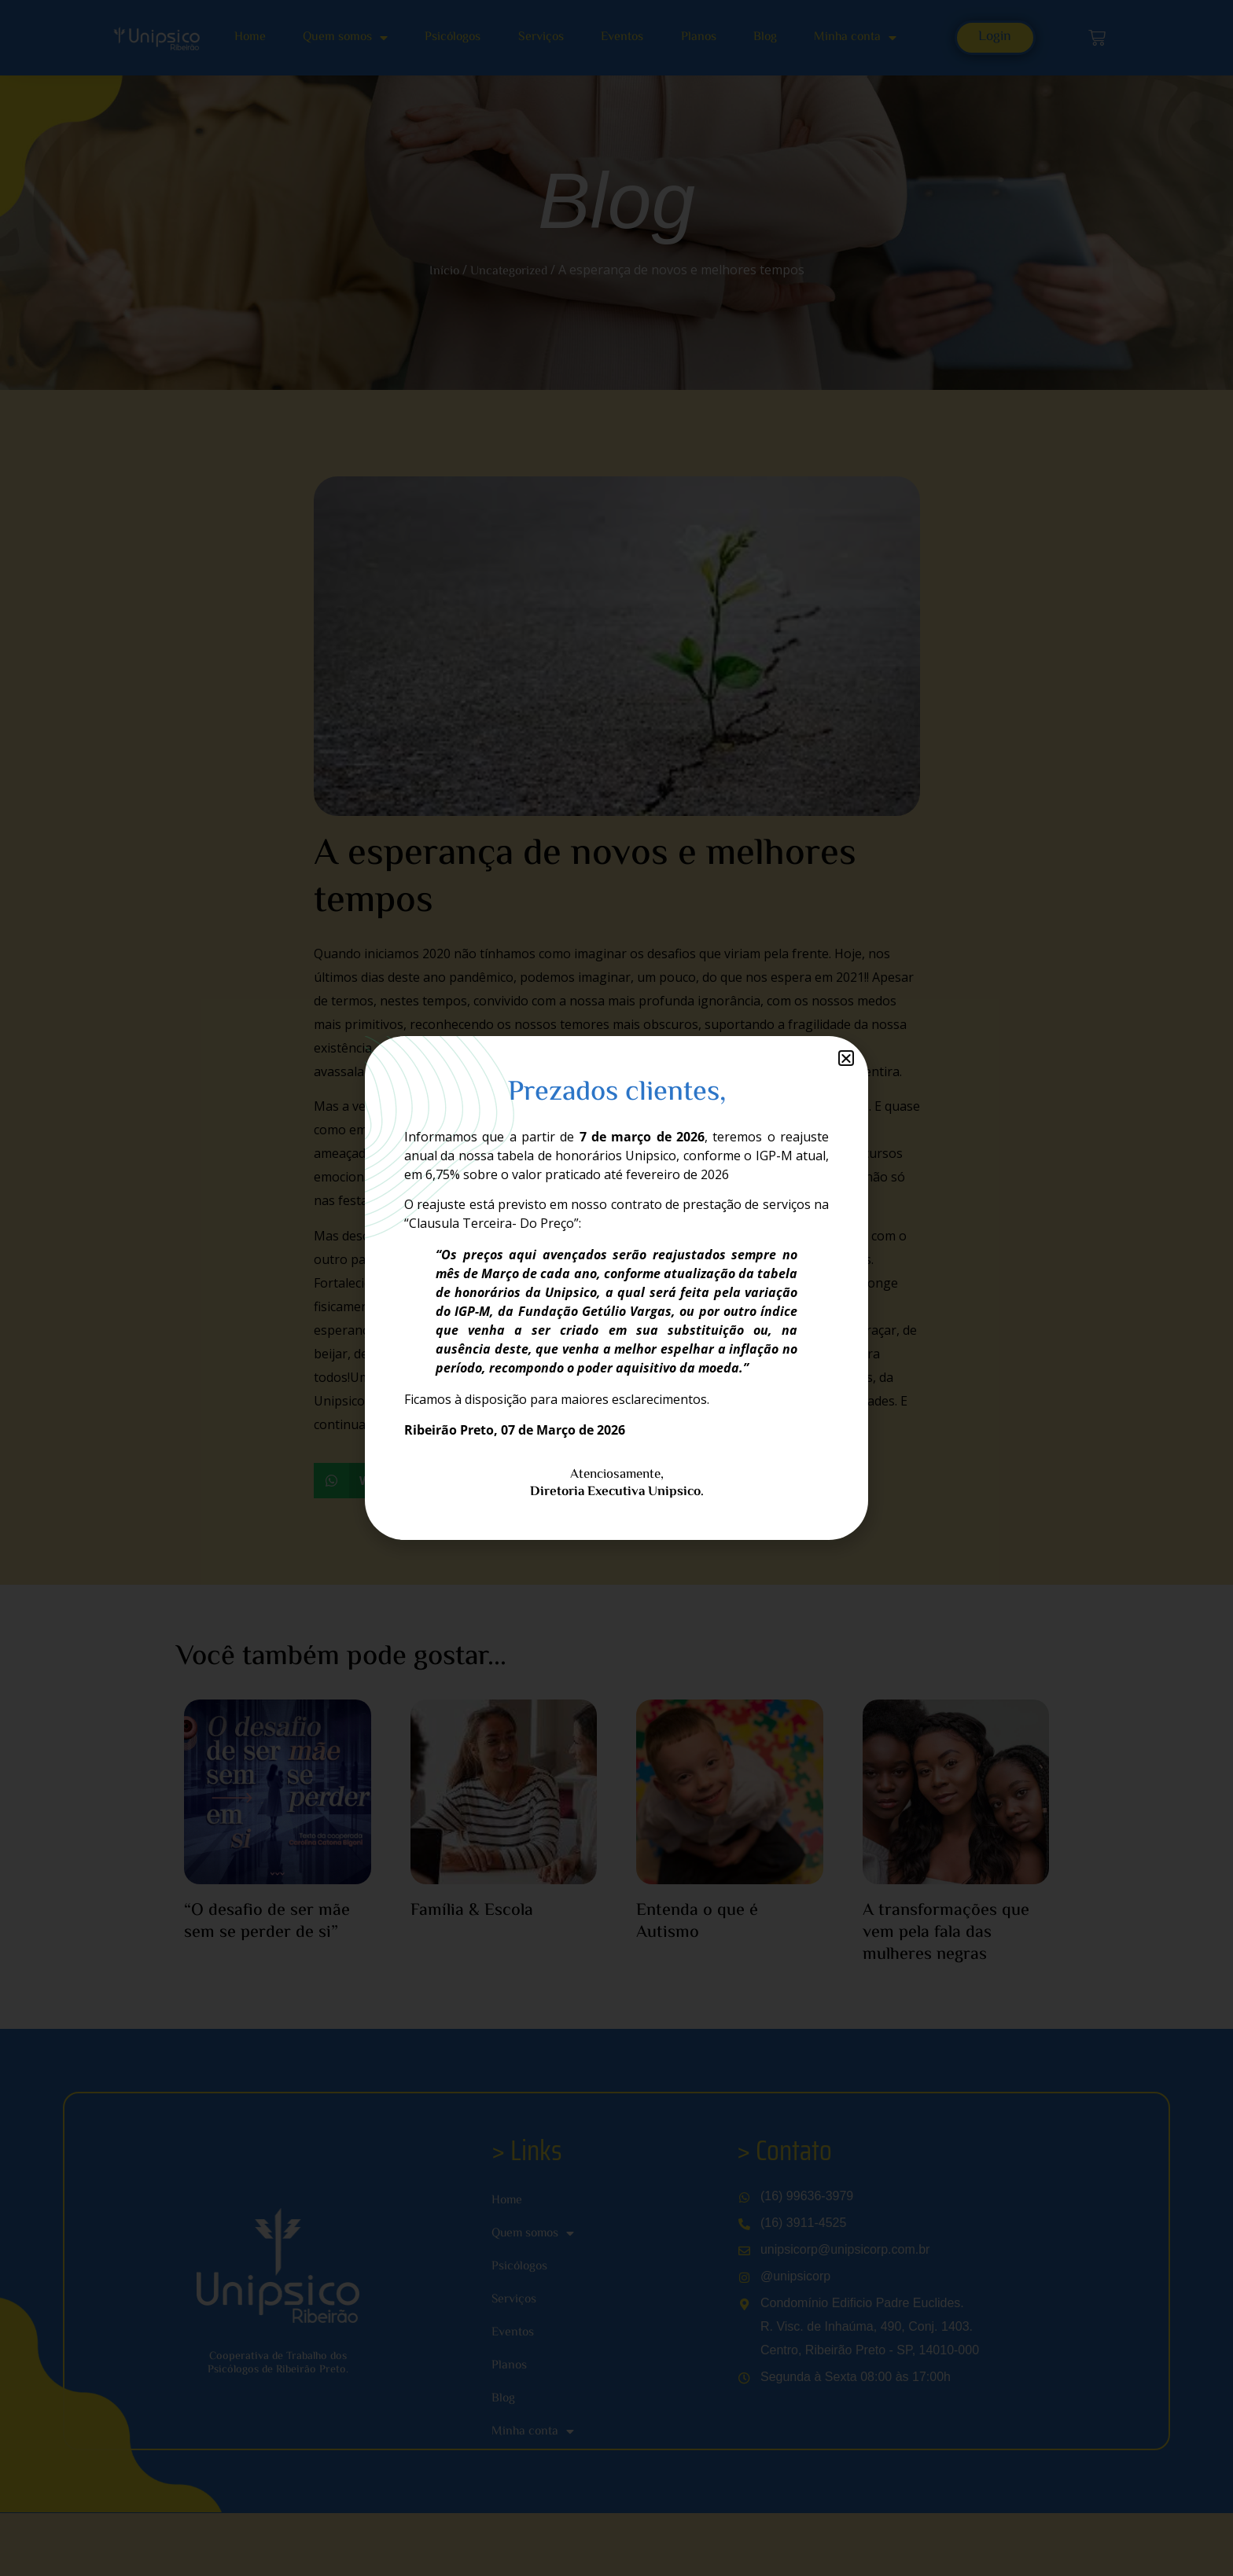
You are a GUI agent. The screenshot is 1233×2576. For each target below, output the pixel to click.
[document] (616, 1288)
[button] (846, 1058)
